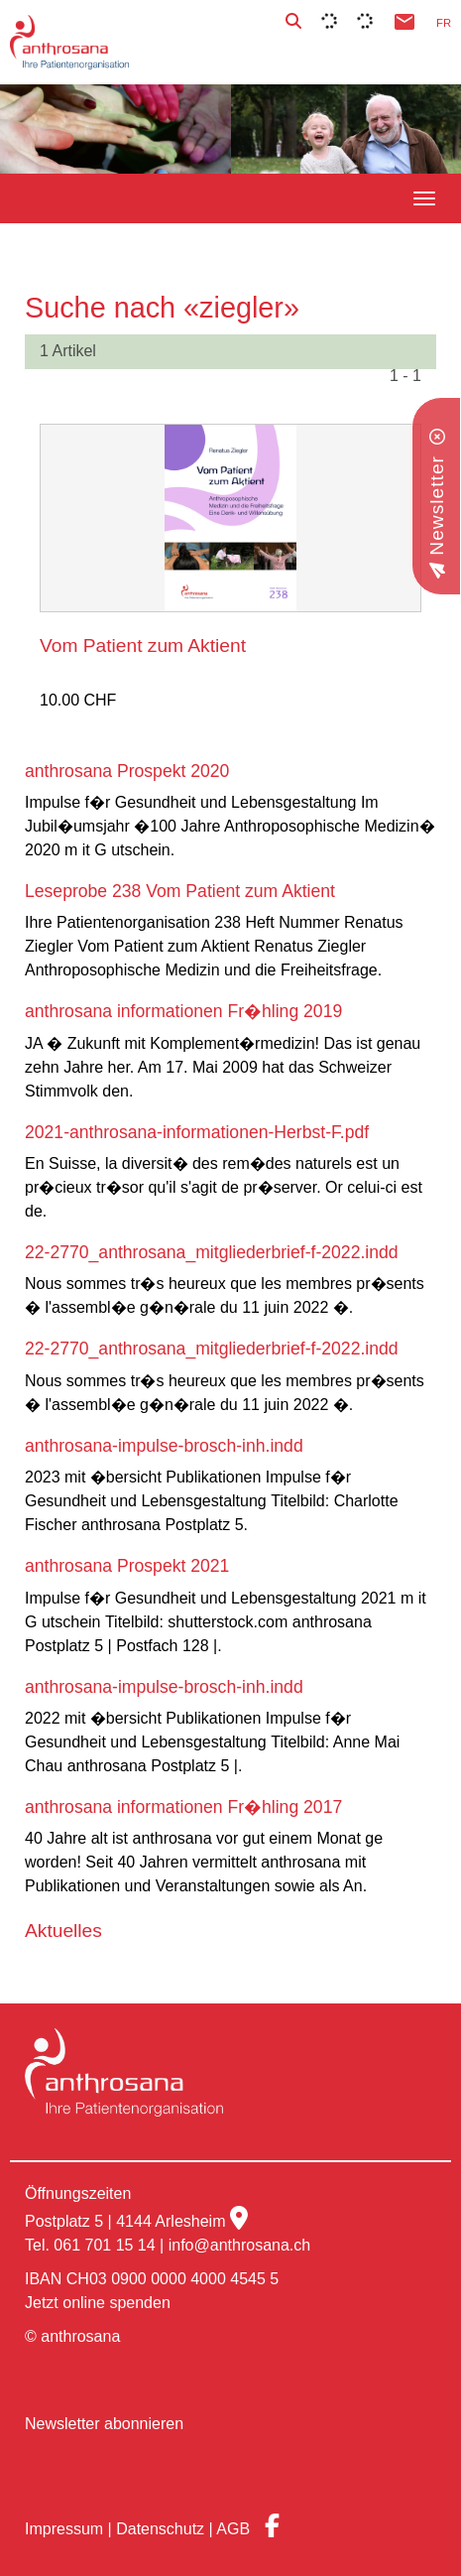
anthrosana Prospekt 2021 (127, 1566)
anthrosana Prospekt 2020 (127, 771)
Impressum (64, 2528)
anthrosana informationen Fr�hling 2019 (183, 1011)
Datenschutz (160, 2528)
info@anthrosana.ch (239, 2245)
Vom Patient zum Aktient (143, 645)
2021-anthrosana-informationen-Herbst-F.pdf (197, 1132)
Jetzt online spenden (98, 2302)
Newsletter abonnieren (104, 2423)
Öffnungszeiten (78, 2193)
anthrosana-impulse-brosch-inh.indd (164, 1446)
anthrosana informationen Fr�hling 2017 (183, 1807)
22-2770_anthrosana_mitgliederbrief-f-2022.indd (212, 1252)
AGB (233, 2528)
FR (443, 23)
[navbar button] (424, 198)
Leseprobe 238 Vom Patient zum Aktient (180, 891)
